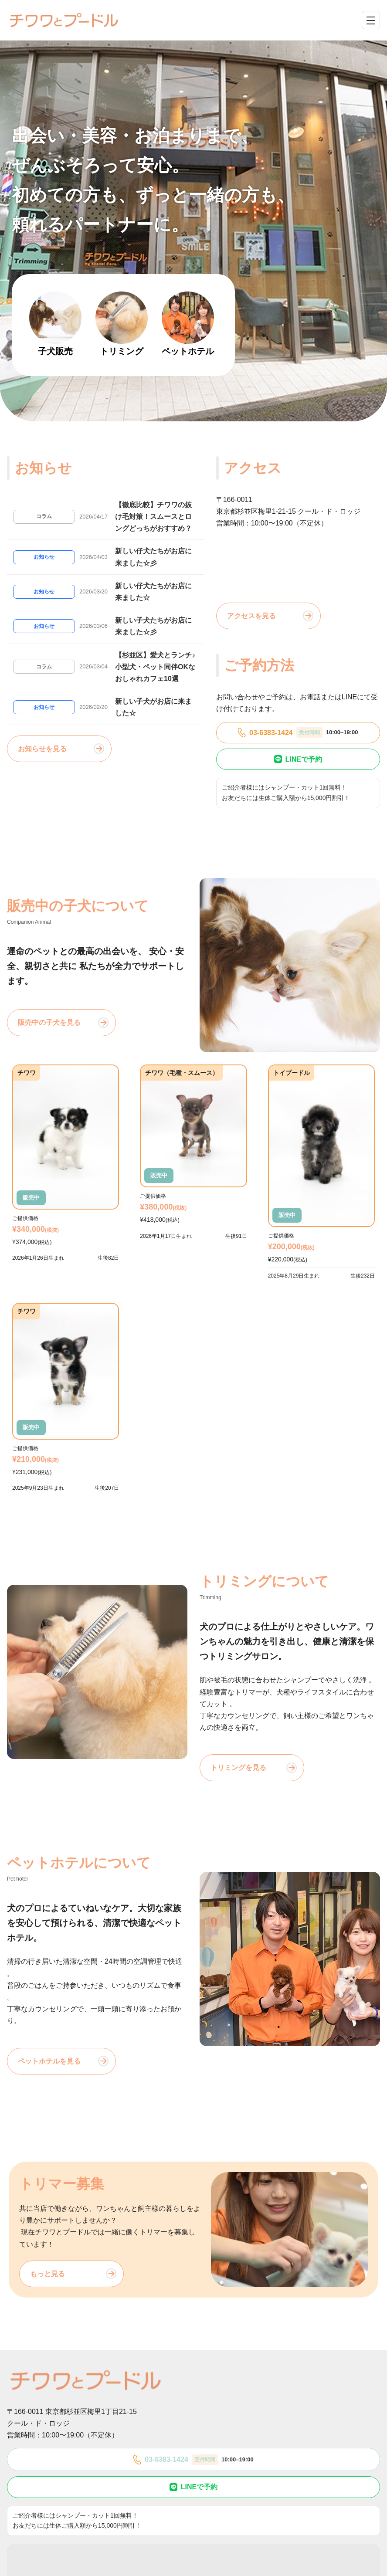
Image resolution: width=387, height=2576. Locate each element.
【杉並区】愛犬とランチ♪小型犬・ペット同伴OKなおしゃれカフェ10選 (155, 666)
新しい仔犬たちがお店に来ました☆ (153, 591)
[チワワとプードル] (63, 20)
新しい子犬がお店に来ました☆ (153, 707)
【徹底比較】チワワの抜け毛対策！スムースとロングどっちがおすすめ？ (153, 516)
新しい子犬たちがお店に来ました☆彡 (153, 626)
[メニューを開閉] (371, 20)
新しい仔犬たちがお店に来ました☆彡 (153, 556)
